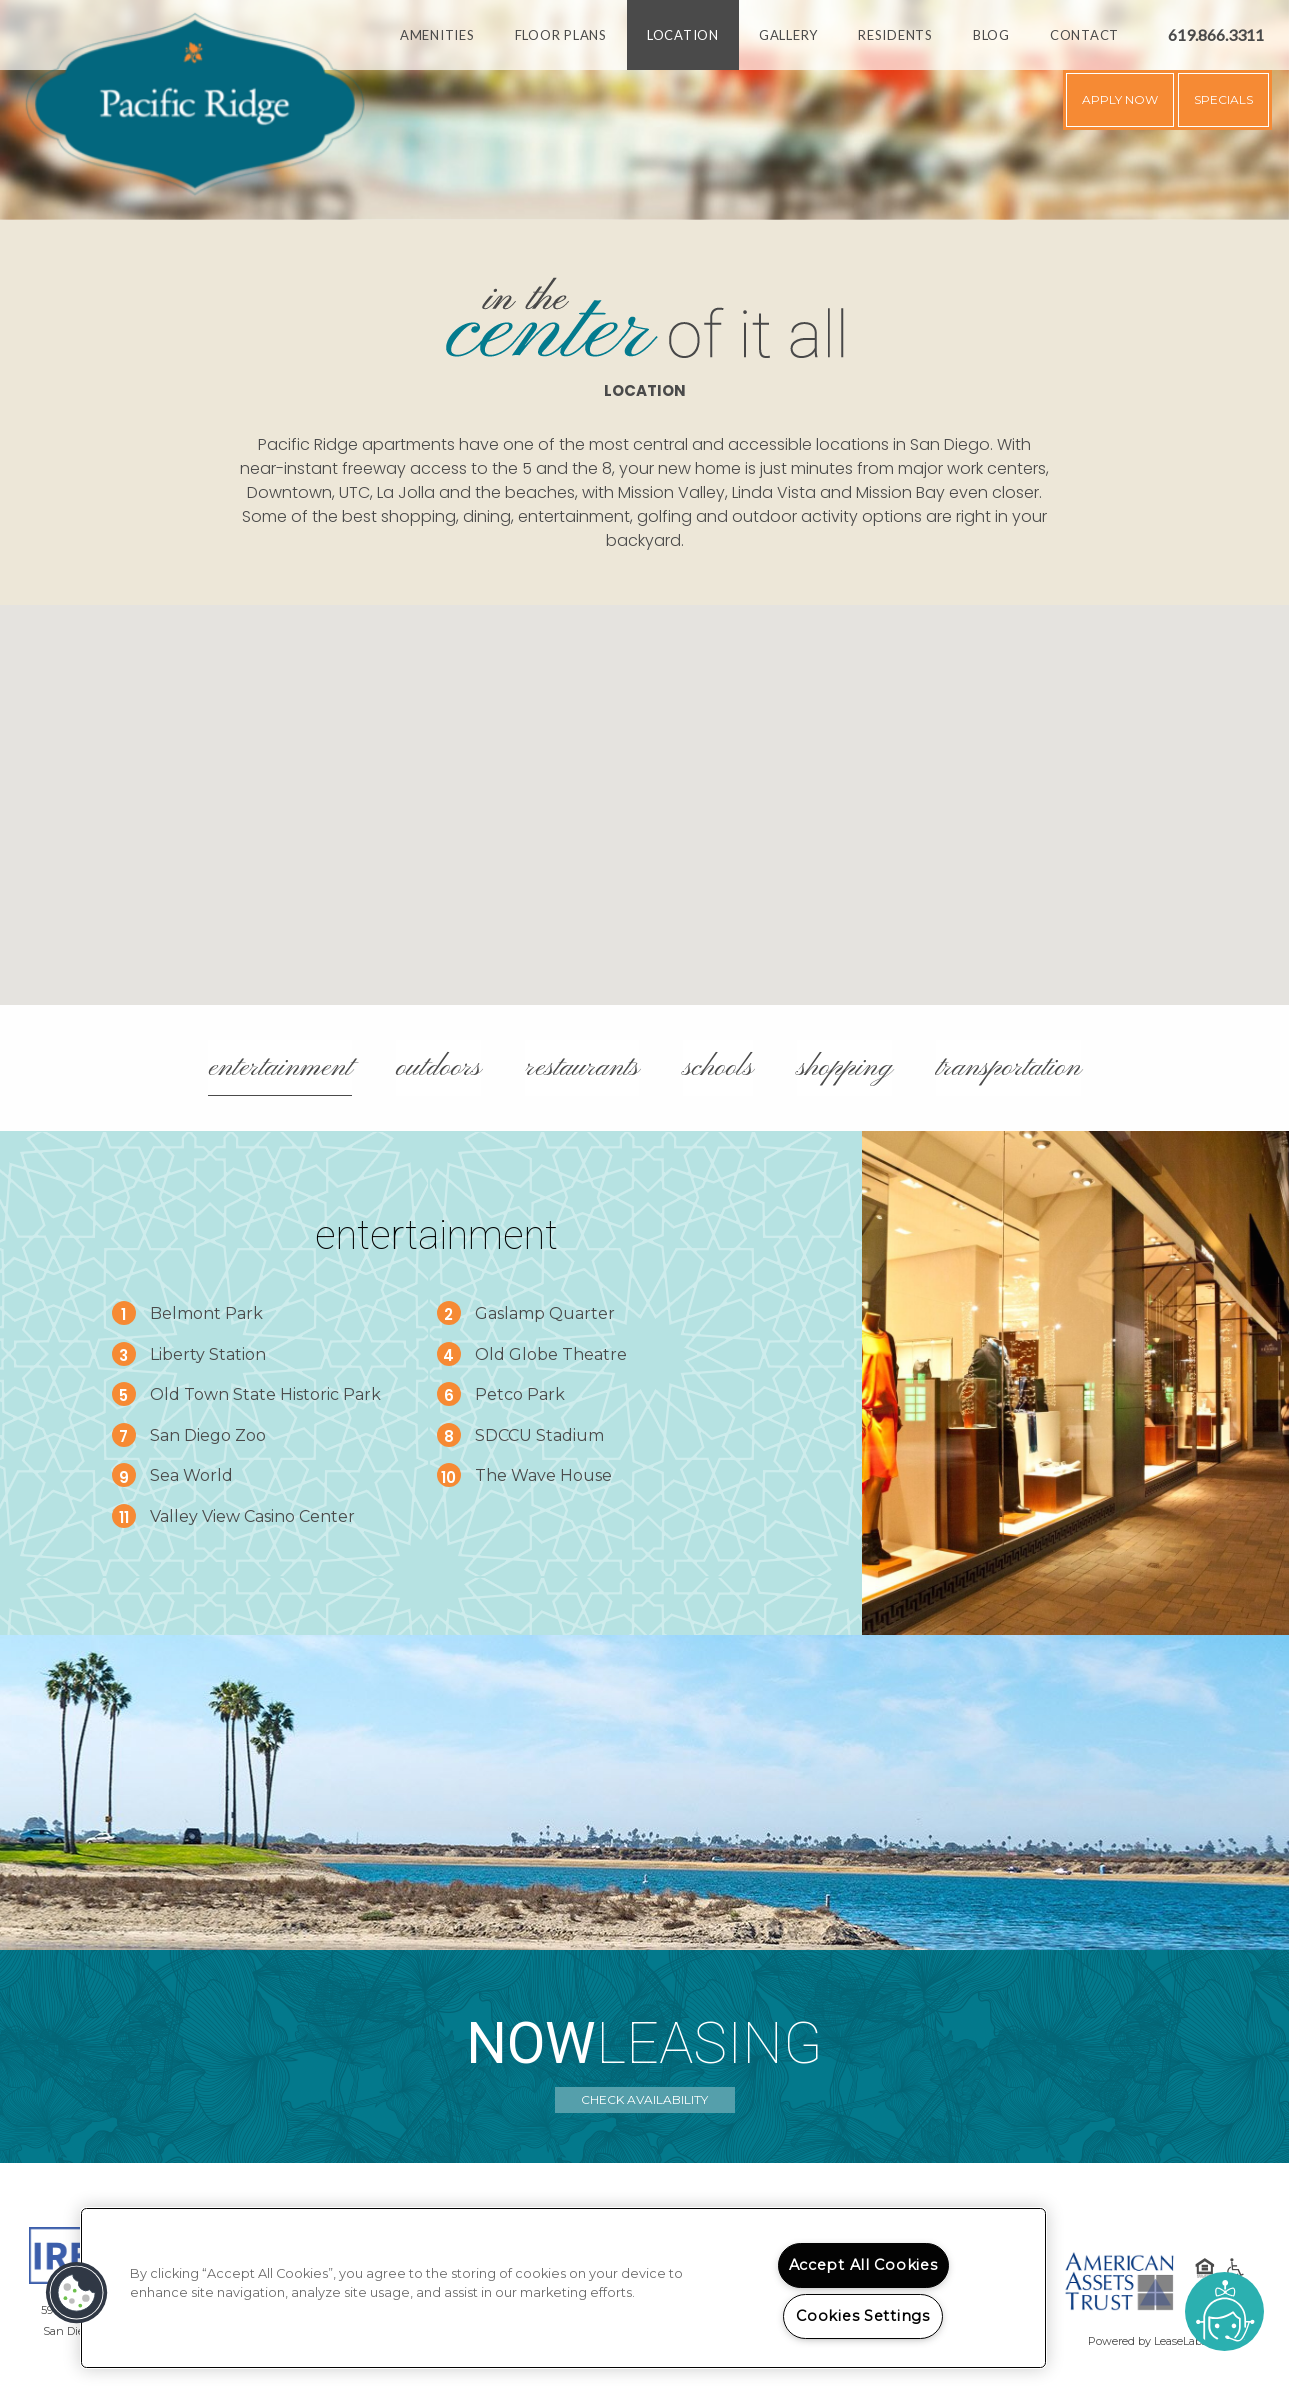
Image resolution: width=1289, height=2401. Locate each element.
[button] (645, 786)
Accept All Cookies (863, 2265)
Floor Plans (561, 35)
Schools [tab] (718, 1068)
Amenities (437, 35)
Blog (991, 35)
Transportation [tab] (1008, 1068)
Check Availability (644, 2099)
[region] (563, 2288)
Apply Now (1120, 99)
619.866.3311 (1216, 34)
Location (683, 35)
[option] (644, 110)
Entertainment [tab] (280, 1068)
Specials (1223, 99)
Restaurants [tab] (582, 1068)
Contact (1084, 35)
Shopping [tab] (844, 1068)
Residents (895, 35)
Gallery (788, 35)
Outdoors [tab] (438, 1068)
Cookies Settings (863, 2316)
